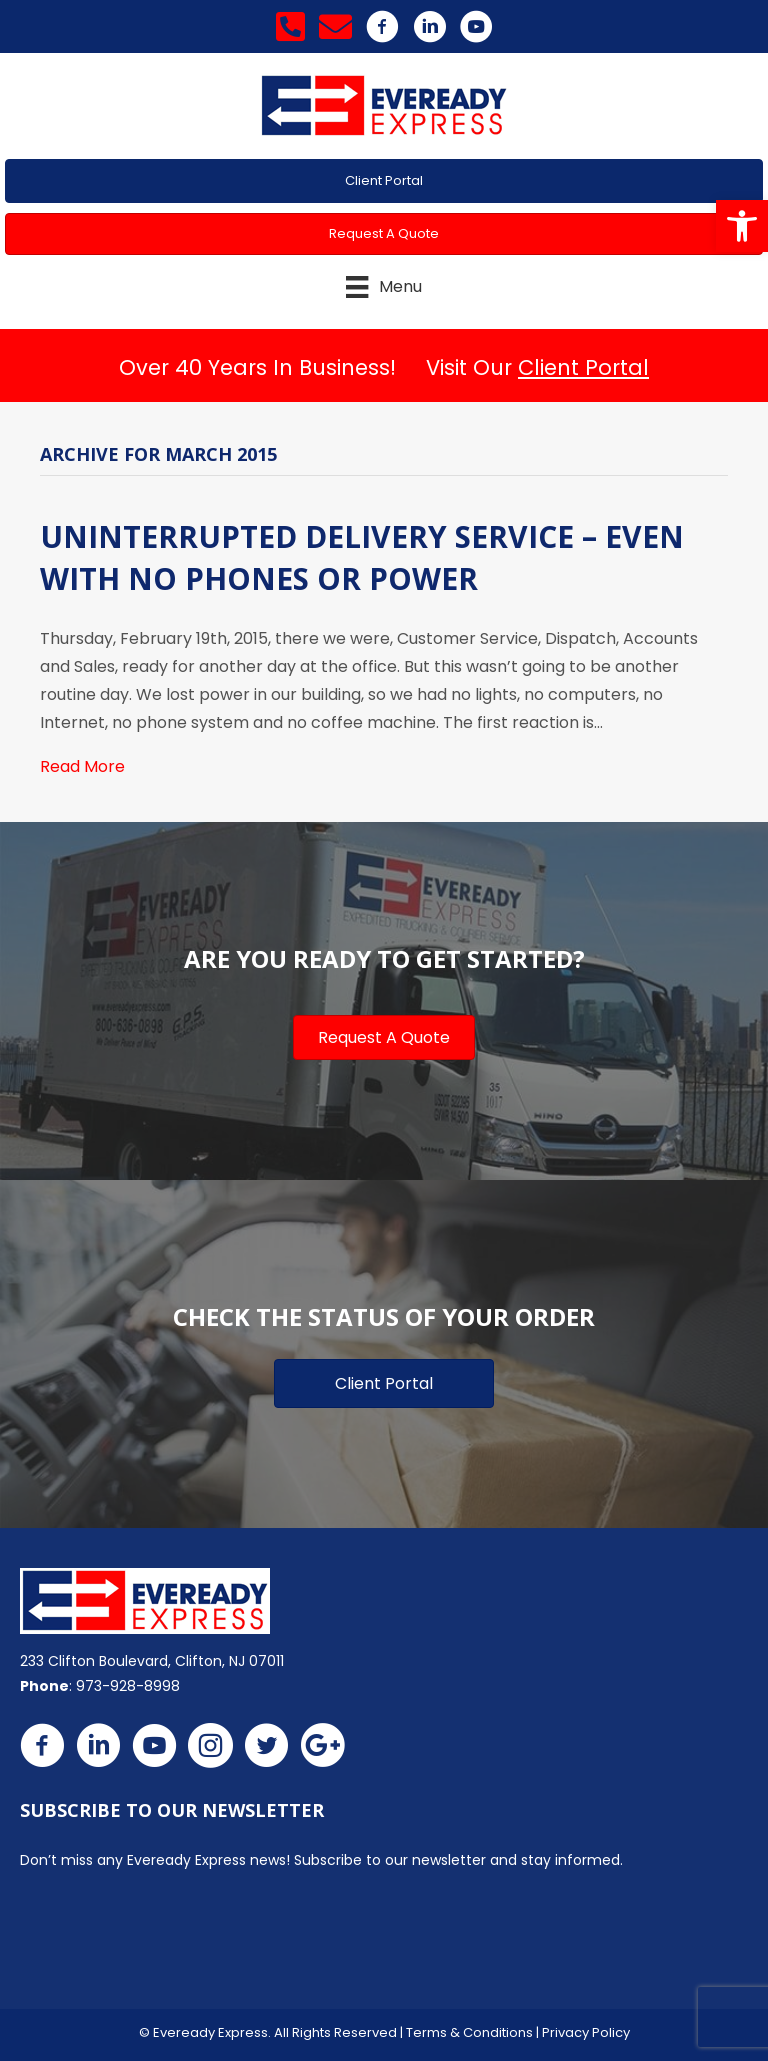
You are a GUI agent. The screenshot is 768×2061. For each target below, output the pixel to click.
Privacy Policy (586, 2032)
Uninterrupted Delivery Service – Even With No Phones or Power (362, 557)
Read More (82, 766)
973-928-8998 (128, 1686)
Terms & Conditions (469, 2032)
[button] (742, 226)
